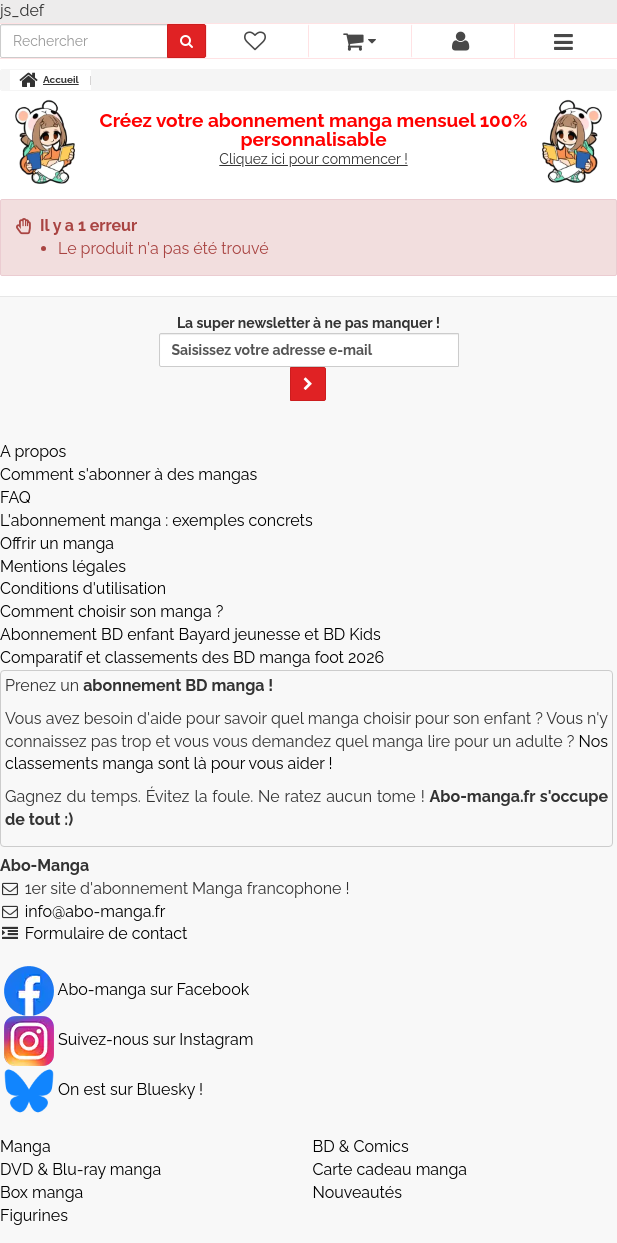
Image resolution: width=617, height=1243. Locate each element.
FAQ (15, 497)
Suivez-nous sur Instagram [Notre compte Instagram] (128, 1039)
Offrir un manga (57, 543)
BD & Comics (361, 1146)
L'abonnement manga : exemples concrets (156, 520)
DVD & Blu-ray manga (80, 1169)
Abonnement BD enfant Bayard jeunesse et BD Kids (190, 634)
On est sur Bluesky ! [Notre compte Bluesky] (103, 1089)
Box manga (41, 1192)
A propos (33, 451)
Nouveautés (357, 1192)
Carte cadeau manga (390, 1169)
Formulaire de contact (106, 933)
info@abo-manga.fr (95, 911)
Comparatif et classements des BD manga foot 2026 (192, 657)
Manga (25, 1146)
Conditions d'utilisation (83, 588)
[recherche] (84, 41)
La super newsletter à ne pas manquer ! (309, 358)
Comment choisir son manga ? (111, 611)
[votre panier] (359, 41)
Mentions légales (63, 566)
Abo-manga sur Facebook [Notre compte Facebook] (126, 989)
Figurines (34, 1215)
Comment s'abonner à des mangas (128, 474)
